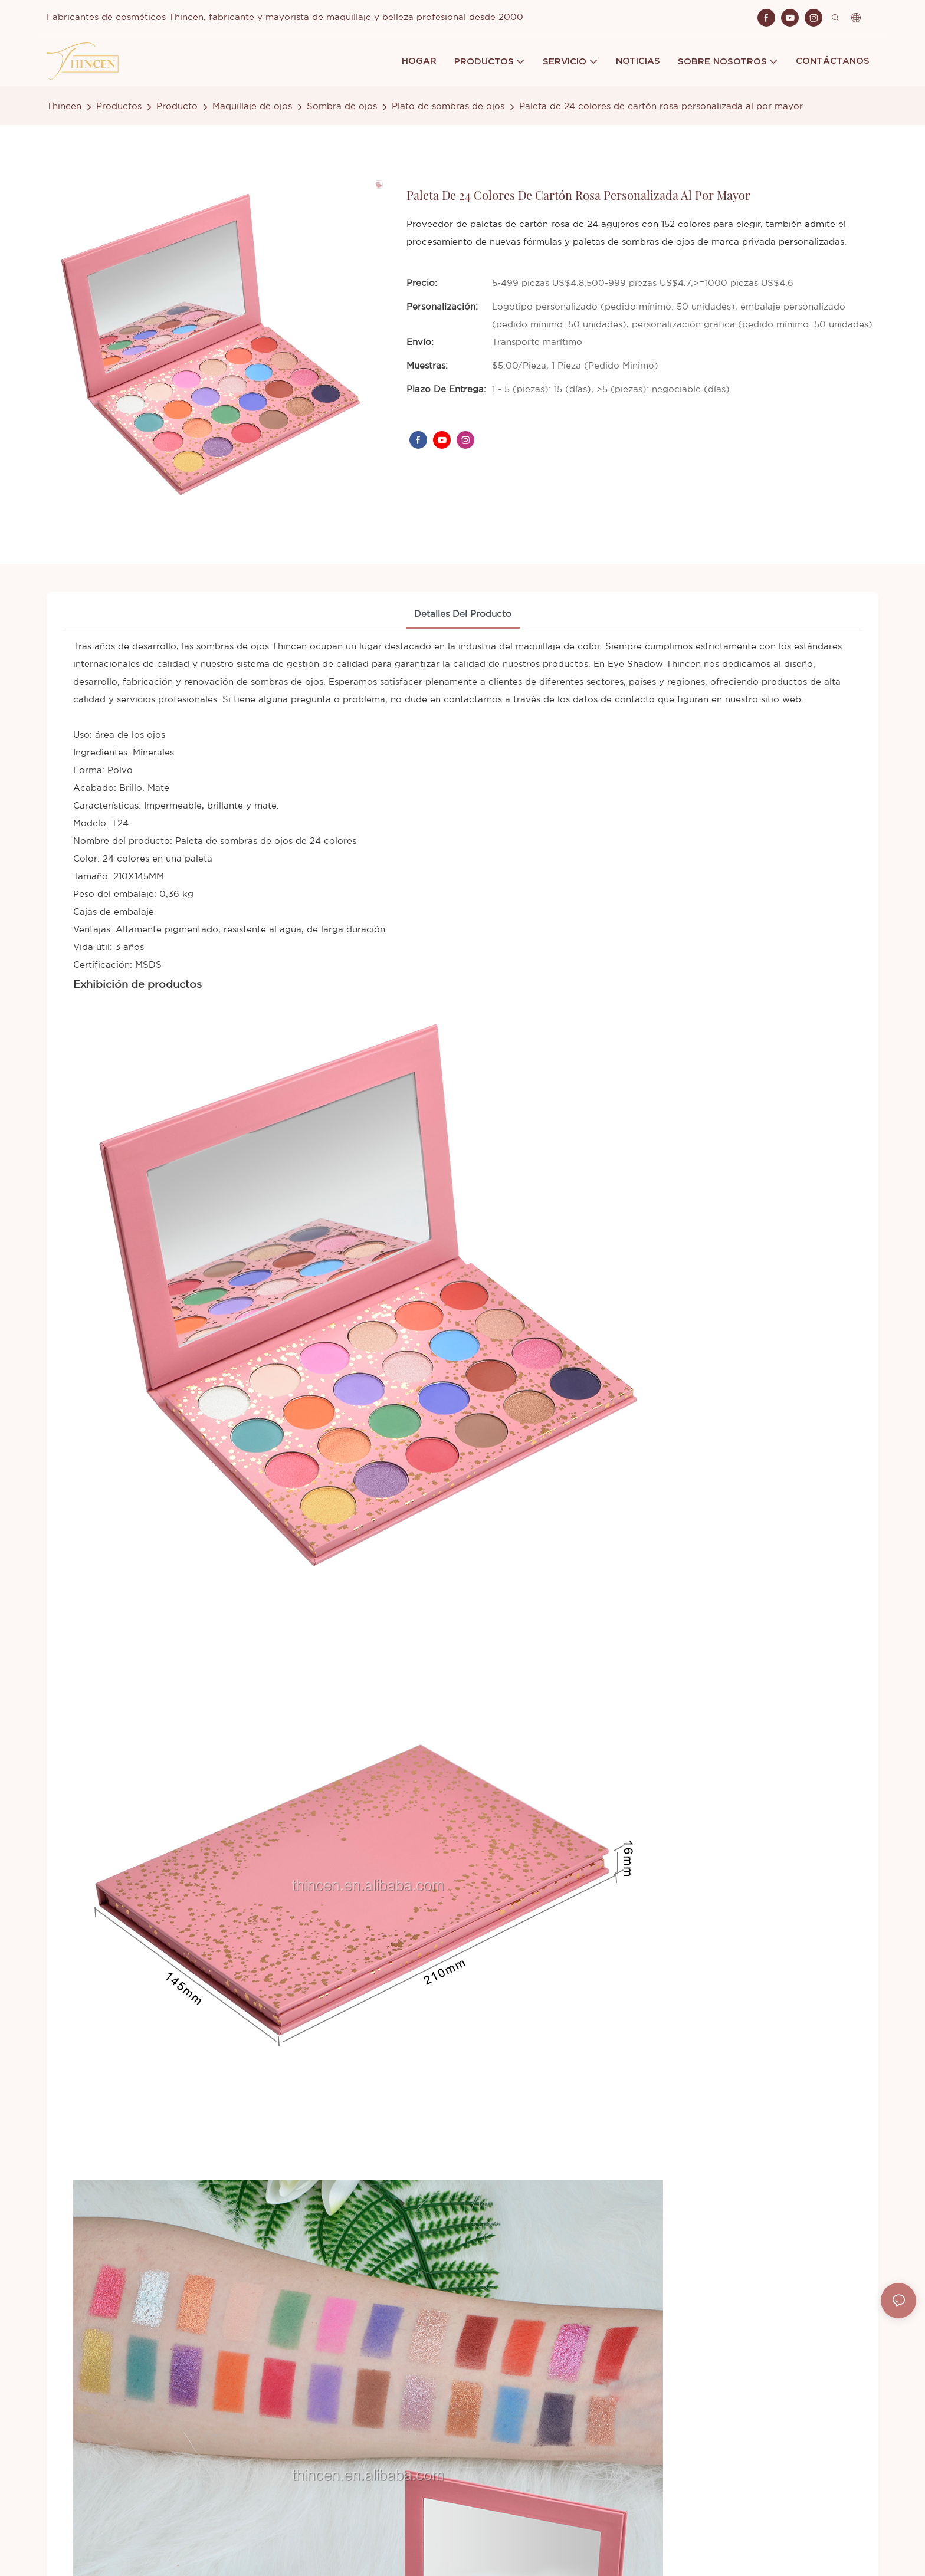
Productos (119, 106)
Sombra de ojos (342, 106)
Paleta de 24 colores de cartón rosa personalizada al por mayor (661, 106)
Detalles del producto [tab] (462, 614)
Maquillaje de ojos (252, 106)
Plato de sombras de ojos (448, 106)
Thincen (64, 106)
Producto (177, 106)
